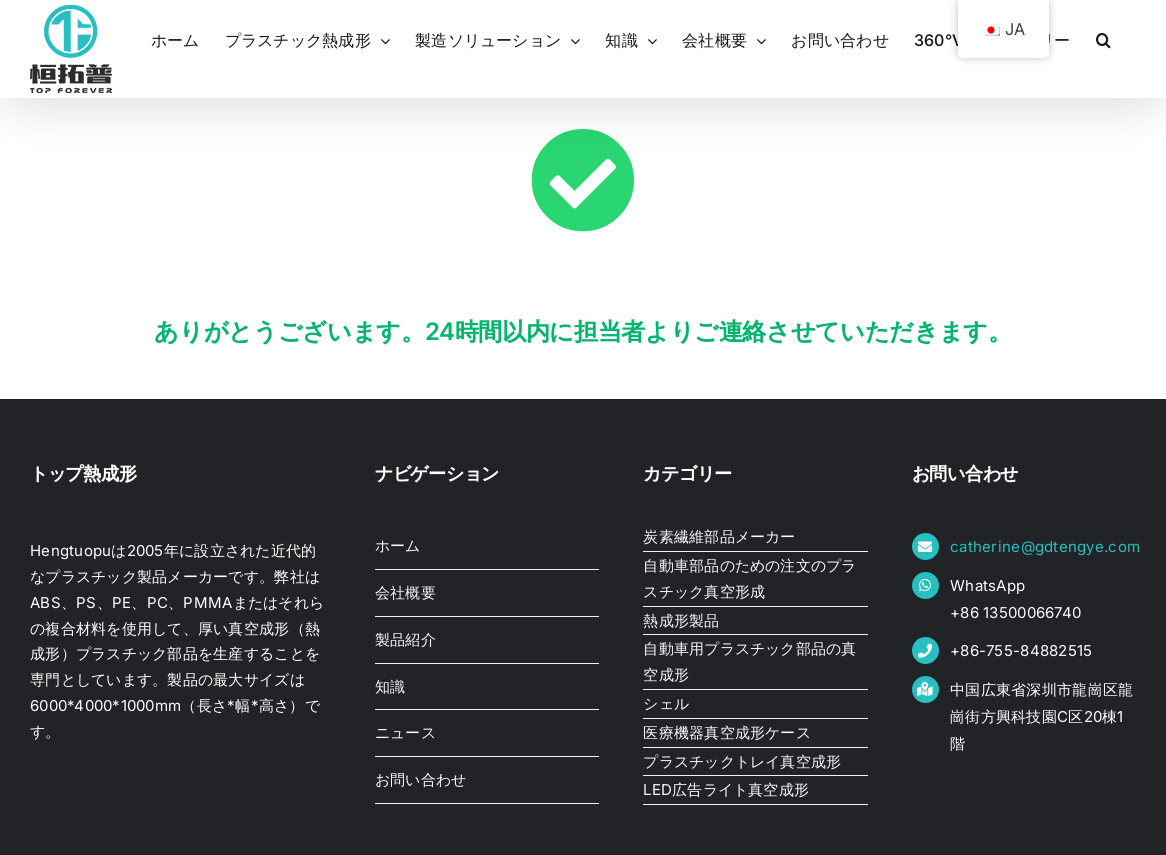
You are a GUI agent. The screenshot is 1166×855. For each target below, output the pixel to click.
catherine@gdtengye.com (1045, 546)
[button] (1103, 40)
